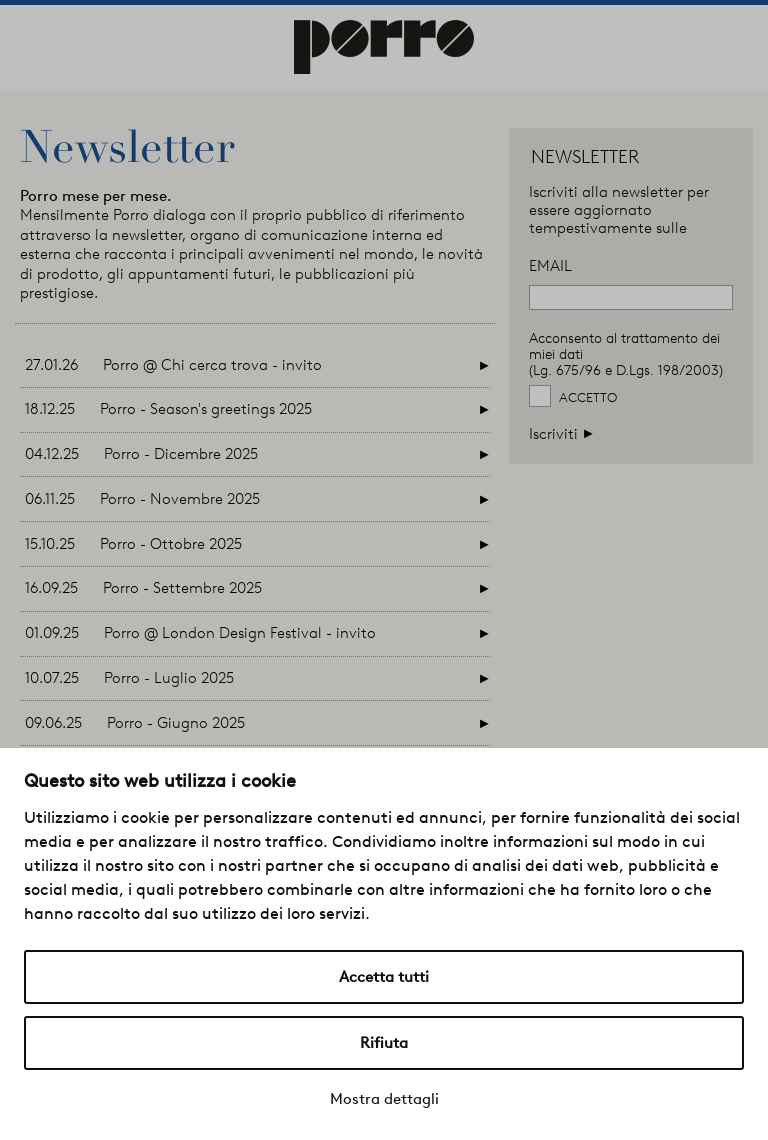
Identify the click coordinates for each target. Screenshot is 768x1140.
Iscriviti (561, 433)
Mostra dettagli (384, 1099)
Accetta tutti (384, 977)
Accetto (588, 397)
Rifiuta (384, 1043)
